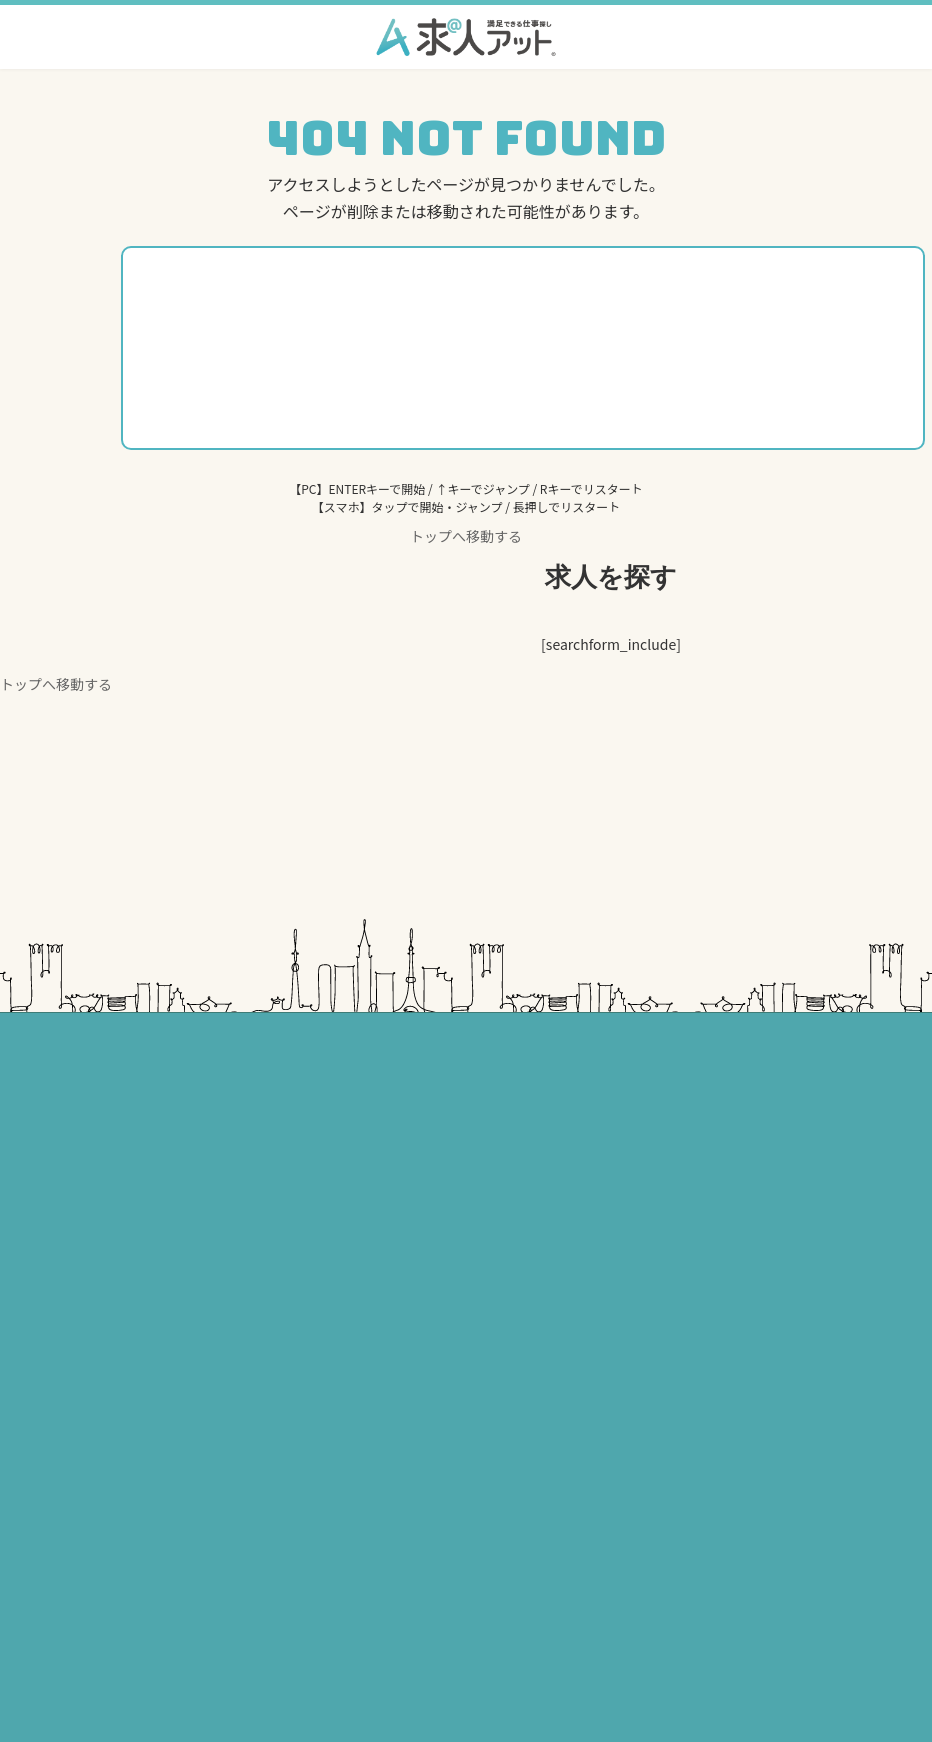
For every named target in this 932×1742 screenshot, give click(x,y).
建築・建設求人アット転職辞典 (589, 1210)
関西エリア (523, 1245)
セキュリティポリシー (192, 1524)
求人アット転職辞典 (187, 1454)
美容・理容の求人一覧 (205, 1210)
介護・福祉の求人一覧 (205, 1141)
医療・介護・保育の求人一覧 (583, 1106)
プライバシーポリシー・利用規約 (223, 1489)
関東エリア (163, 1071)
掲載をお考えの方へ (187, 1419)
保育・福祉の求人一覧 (205, 1176)
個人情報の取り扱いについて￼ (217, 1558)
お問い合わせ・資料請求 (199, 1594)
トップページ (169, 1384)
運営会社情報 (169, 1629)
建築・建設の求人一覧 (205, 1245)
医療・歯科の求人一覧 (205, 1106)
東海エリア (523, 1071)
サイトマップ (169, 1664)
